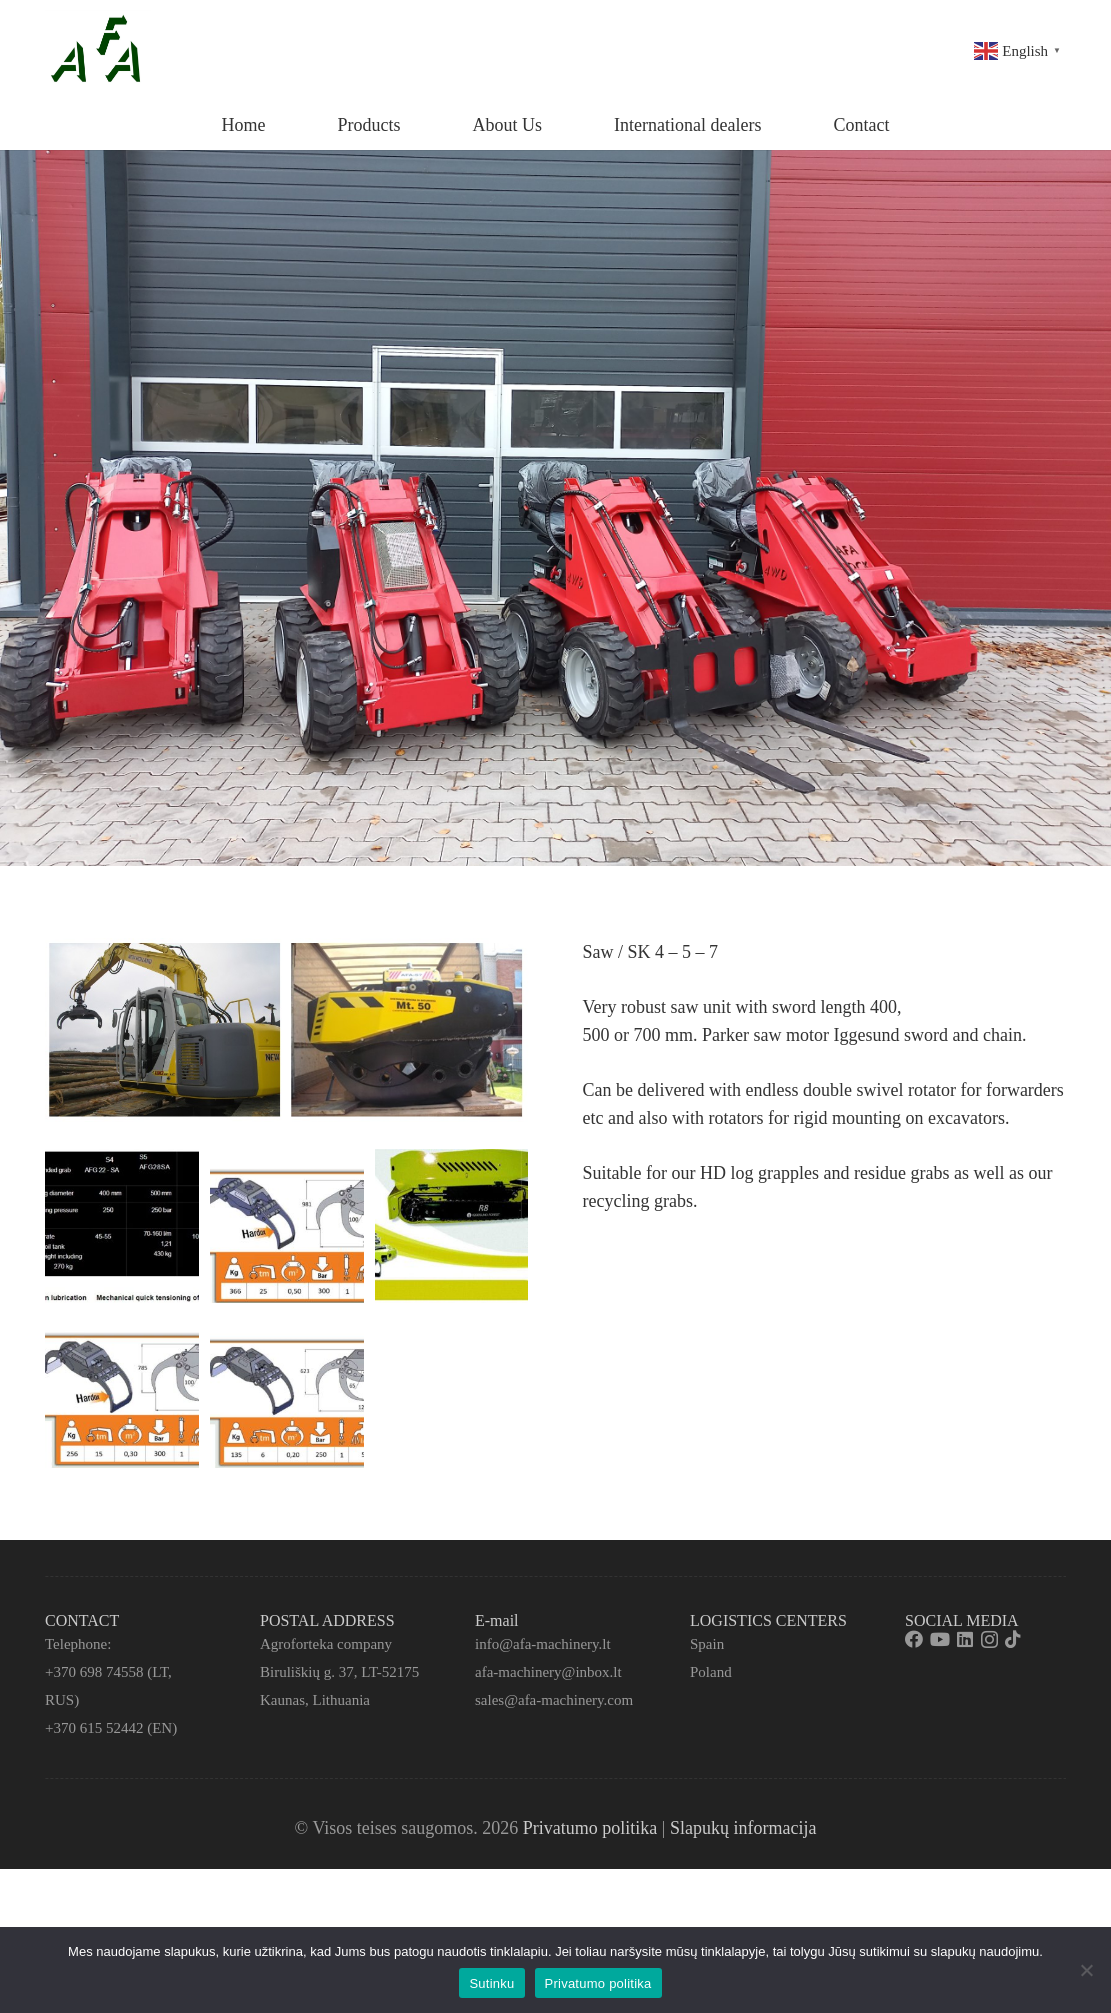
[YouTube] (940, 1639)
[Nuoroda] (98, 50)
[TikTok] (1013, 1639)
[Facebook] (914, 1639)
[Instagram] (989, 1640)
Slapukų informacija (743, 1828)
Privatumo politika (590, 1828)
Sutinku (491, 1983)
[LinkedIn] (965, 1639)
